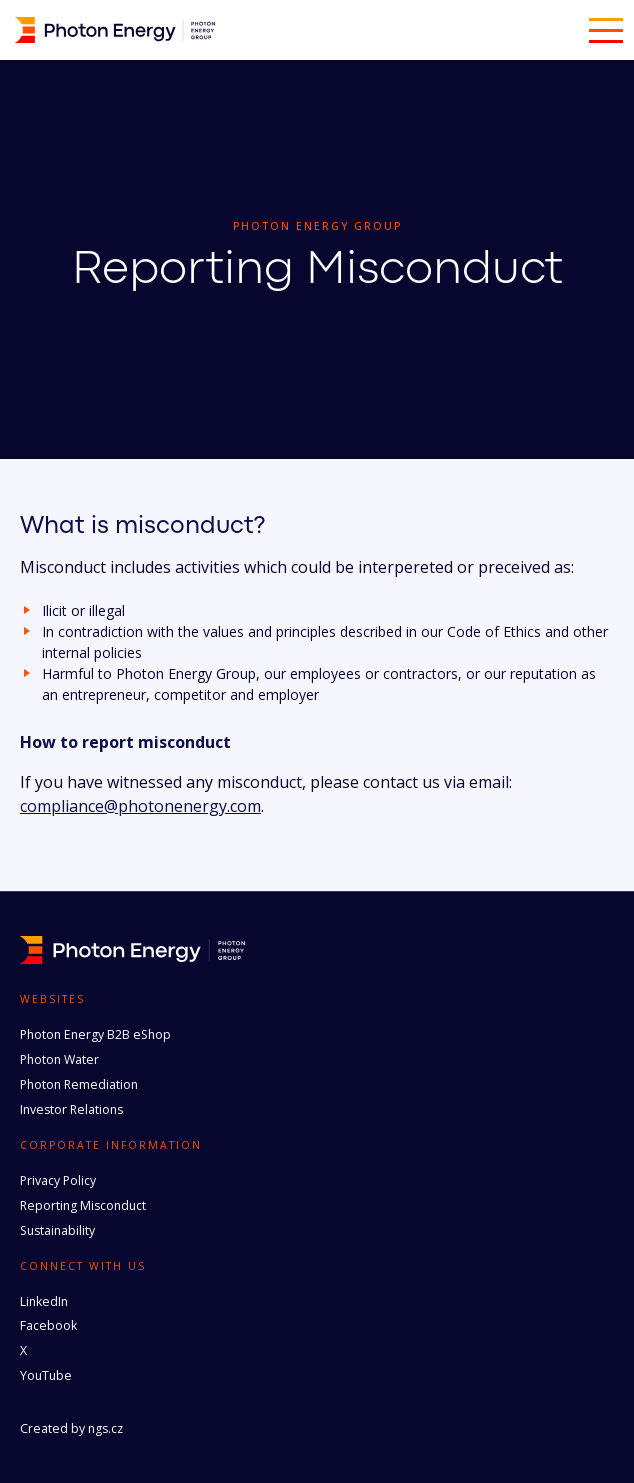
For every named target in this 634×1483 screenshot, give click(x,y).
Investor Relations (71, 1109)
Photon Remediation (79, 1084)
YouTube (46, 1375)
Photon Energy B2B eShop (95, 1034)
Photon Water (59, 1059)
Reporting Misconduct (83, 1205)
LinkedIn (44, 1301)
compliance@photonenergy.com (140, 806)
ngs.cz (105, 1428)
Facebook (48, 1325)
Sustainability (57, 1230)
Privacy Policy (58, 1180)
